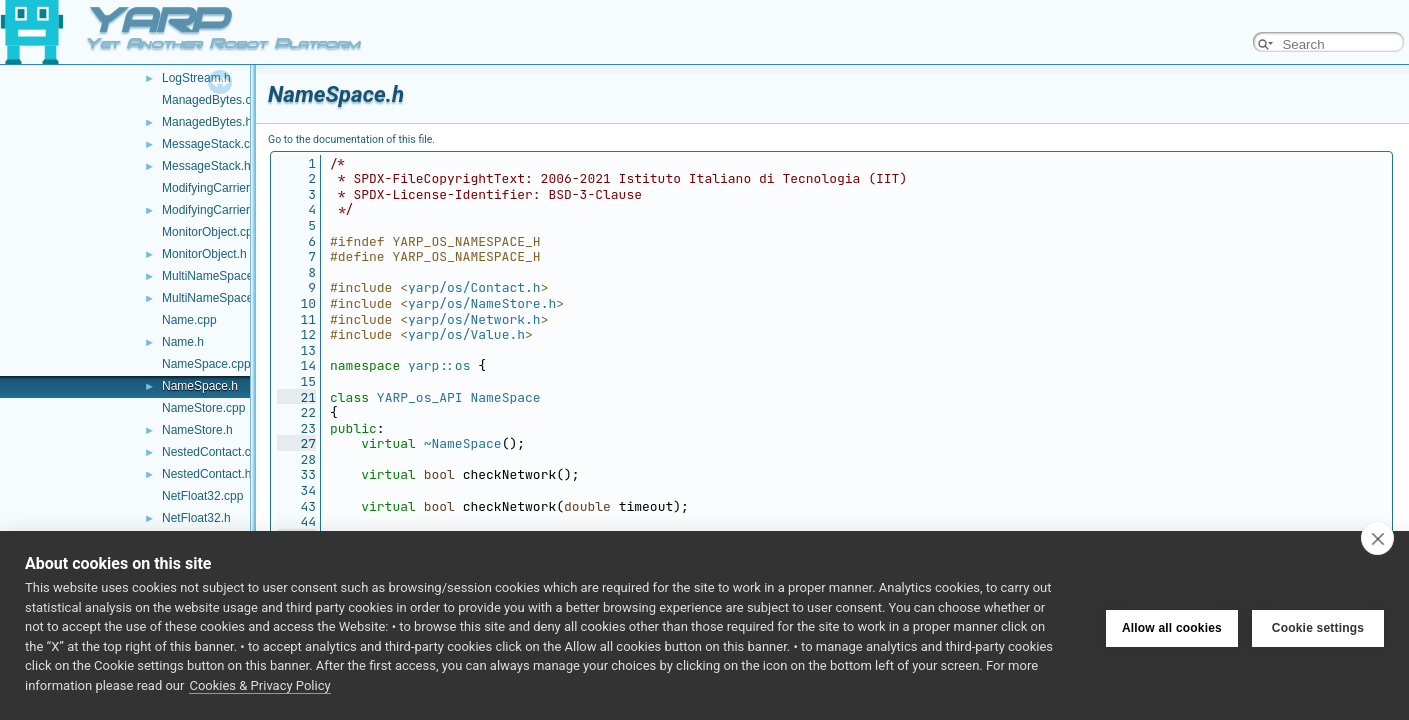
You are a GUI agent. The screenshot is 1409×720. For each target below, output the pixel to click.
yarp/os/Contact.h (474, 287)
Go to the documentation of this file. (351, 139)
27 (296, 443)
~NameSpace (463, 443)
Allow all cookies (1172, 626)
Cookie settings (1318, 626)
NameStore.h (197, 430)
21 (296, 397)
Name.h (183, 342)
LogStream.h (196, 78)
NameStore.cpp (203, 408)
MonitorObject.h (204, 254)
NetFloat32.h (196, 518)
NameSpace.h (200, 386)
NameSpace (505, 397)
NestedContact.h (206, 474)
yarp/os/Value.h (466, 334)
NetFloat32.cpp (202, 496)
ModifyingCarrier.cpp (217, 188)
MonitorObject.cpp (210, 232)
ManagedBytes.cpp (213, 100)
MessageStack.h (206, 166)
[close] (1377, 538)
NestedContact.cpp (213, 452)
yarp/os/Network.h (474, 319)
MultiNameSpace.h (212, 298)
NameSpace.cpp (206, 364)
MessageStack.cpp (212, 144)
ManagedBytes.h (207, 122)
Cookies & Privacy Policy (259, 685)
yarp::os (439, 365)
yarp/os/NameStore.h (482, 303)
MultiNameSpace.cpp (219, 276)
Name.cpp (189, 320)
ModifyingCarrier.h (210, 210)
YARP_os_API (420, 397)
